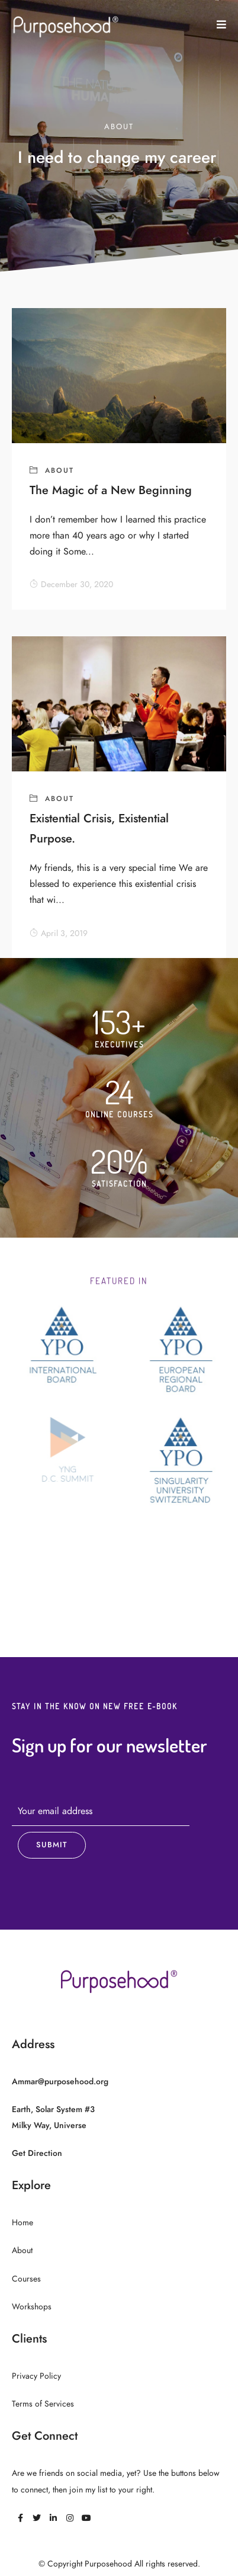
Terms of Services (43, 2404)
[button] (221, 24)
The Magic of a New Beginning (111, 490)
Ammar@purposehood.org (60, 2081)
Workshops (32, 2306)
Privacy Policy (36, 2376)
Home (22, 2222)
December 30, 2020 (71, 584)
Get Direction (37, 2153)
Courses (26, 2279)
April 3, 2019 (59, 933)
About (59, 470)
